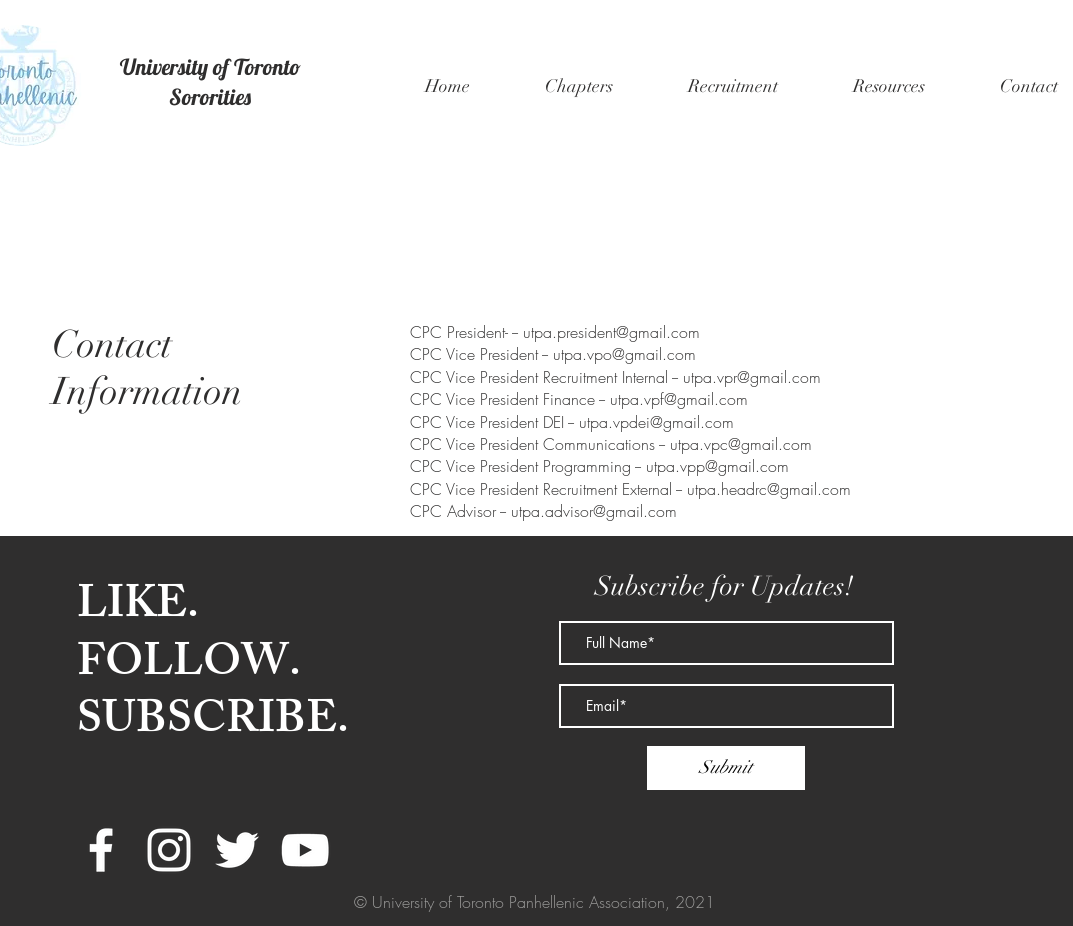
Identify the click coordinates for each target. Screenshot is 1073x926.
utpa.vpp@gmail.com (717, 466)
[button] (579, 86)
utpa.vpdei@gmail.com (656, 422)
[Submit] (726, 768)
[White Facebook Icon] (101, 850)
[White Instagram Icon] (169, 850)
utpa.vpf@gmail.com (679, 399)
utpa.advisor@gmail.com (594, 511)
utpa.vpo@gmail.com (624, 354)
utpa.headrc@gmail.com (769, 489)
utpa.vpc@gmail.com (741, 444)
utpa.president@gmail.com (611, 332)
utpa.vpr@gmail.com (752, 377)
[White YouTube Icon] (305, 850)
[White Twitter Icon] (237, 850)
